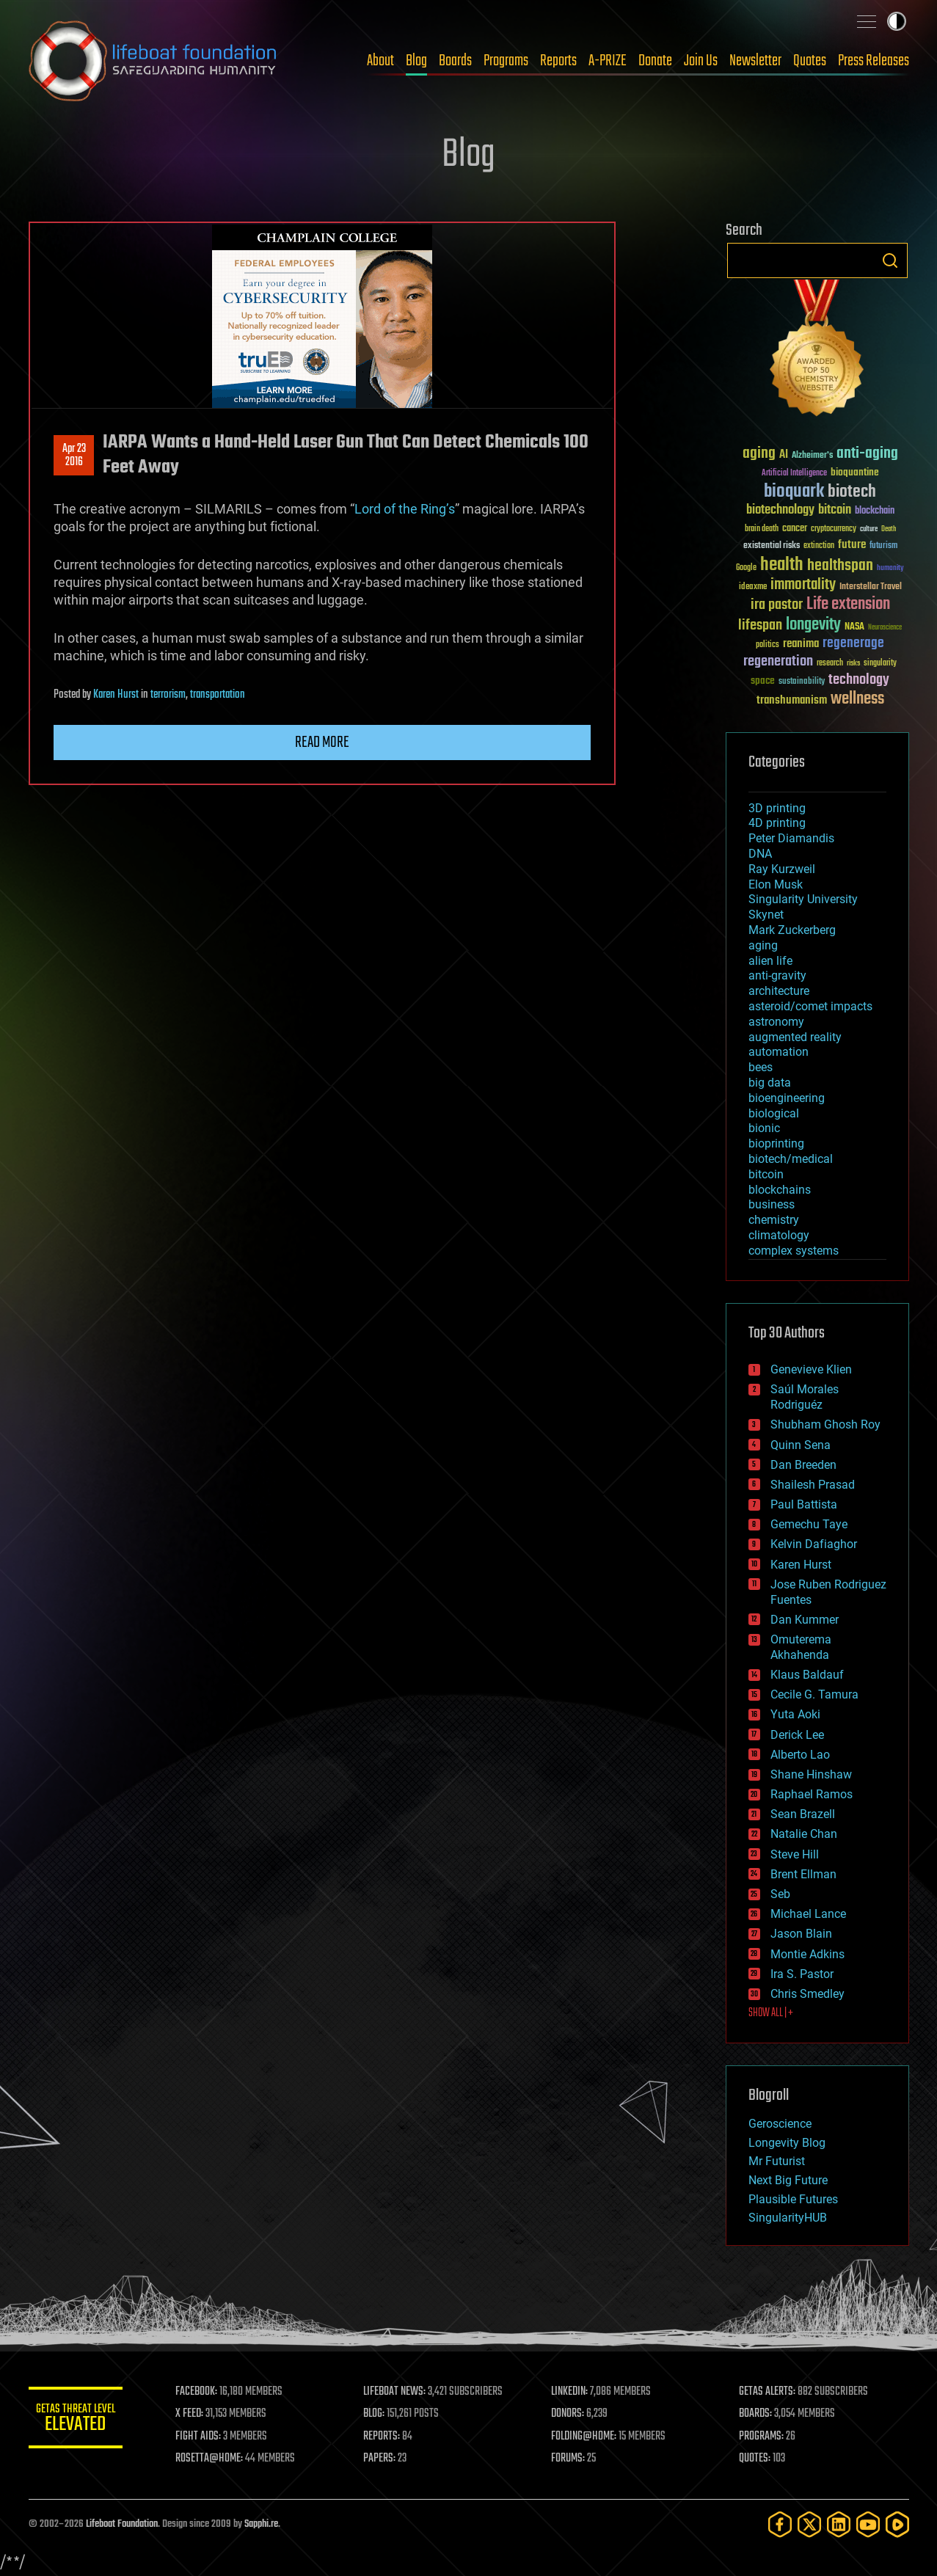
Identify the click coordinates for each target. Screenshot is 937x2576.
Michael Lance (808, 1914)
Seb (780, 1894)
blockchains (779, 1190)
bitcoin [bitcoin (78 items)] (834, 510)
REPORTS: (388, 2436)
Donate (655, 61)
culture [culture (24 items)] (869, 529)
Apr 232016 (73, 455)
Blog (416, 61)
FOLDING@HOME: (588, 2436)
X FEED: (198, 2413)
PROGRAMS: (763, 2436)
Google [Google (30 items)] (746, 568)
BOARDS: (757, 2413)
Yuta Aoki (795, 1714)
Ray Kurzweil (781, 869)
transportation (217, 694)
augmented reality (795, 1037)
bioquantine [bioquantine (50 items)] (855, 472)
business (771, 1204)
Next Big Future (788, 2180)
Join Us (701, 61)
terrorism (168, 694)
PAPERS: (386, 2458)
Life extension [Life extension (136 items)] (848, 604)
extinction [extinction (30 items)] (818, 546)
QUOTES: (757, 2458)
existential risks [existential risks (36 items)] (771, 546)
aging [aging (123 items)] (759, 454)
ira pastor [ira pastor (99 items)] (777, 604)
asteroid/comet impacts (810, 1006)
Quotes (809, 61)
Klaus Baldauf (807, 1675)
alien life (770, 961)
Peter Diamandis (791, 838)
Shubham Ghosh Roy (825, 1424)
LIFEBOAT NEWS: (401, 2391)
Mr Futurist (776, 2161)
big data (769, 1083)
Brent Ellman (803, 1874)
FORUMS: (572, 2458)
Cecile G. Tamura (814, 1694)
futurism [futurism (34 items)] (883, 546)
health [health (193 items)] (781, 565)
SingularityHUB (787, 2218)
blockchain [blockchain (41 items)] (874, 511)
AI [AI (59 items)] (783, 455)
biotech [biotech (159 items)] (852, 492)
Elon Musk (775, 884)
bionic (764, 1128)
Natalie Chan (803, 1834)
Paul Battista (803, 1504)
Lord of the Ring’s (404, 509)
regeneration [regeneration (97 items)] (778, 661)
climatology (778, 1235)
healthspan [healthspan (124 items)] (840, 566)
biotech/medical (790, 1159)
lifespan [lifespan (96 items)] (760, 625)
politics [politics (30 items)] (767, 645)
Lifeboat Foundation (122, 2524)
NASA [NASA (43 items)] (854, 627)
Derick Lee (797, 1735)
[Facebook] (780, 2524)
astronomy (776, 1022)
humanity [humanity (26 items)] (890, 568)
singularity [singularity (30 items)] (880, 663)
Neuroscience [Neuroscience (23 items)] (885, 628)
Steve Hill (794, 1854)
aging (763, 945)
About (380, 61)
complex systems (793, 1251)
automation (778, 1052)
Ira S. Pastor (802, 1974)
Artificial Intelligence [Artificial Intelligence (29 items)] (794, 473)
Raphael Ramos (811, 1794)
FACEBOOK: (205, 2391)
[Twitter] (809, 2524)
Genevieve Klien (811, 1369)
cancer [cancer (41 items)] (794, 529)
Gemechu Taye (808, 1524)
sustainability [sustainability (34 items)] (802, 682)
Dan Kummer (804, 1620)
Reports (558, 61)
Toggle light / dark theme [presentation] (896, 21)
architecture (778, 991)
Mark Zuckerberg (792, 930)
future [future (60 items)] (852, 545)
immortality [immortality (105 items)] (803, 585)
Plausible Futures (793, 2199)
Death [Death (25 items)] (888, 529)
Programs (506, 61)
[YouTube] (868, 2524)
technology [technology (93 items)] (858, 680)
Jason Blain (801, 1934)
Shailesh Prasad (812, 1485)
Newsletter (755, 61)
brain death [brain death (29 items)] (762, 529)
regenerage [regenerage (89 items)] (853, 643)
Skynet (766, 915)
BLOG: (380, 2413)
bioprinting (776, 1143)
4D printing (777, 823)
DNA (760, 854)
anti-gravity (777, 975)
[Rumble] (897, 2524)
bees (760, 1067)
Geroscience (780, 2124)
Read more (322, 742)
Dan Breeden (803, 1465)
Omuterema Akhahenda (800, 1647)
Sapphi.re (261, 2524)
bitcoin (766, 1174)
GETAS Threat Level (80, 2420)
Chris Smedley (807, 1994)
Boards (455, 61)
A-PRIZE (607, 61)
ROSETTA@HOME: (218, 2458)
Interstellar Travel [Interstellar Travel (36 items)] (870, 587)
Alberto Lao (800, 1755)
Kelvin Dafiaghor (813, 1544)
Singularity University (803, 899)
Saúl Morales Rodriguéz (804, 1397)
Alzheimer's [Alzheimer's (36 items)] (812, 455)
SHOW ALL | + (770, 2013)
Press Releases (873, 61)
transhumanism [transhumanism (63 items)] (791, 700)
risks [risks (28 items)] (853, 663)
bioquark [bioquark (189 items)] (794, 492)
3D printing (777, 808)
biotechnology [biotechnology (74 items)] (780, 510)
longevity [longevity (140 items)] (813, 625)
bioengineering (786, 1098)
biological (773, 1113)
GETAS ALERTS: (769, 2391)
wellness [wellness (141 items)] (857, 699)
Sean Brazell (802, 1814)
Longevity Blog (786, 2143)
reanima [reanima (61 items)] (801, 644)
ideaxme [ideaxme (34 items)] (753, 588)
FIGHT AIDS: (207, 2436)
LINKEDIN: (573, 2391)
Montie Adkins (807, 1954)
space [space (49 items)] (763, 680)
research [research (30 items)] (830, 663)
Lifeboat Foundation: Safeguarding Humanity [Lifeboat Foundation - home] (153, 61)
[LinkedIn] (838, 2524)
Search (890, 260)
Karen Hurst (116, 694)
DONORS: (571, 2413)
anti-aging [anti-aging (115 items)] (867, 454)
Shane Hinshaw (811, 1774)
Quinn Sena (800, 1445)
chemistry (773, 1220)
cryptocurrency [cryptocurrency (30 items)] (833, 529)
